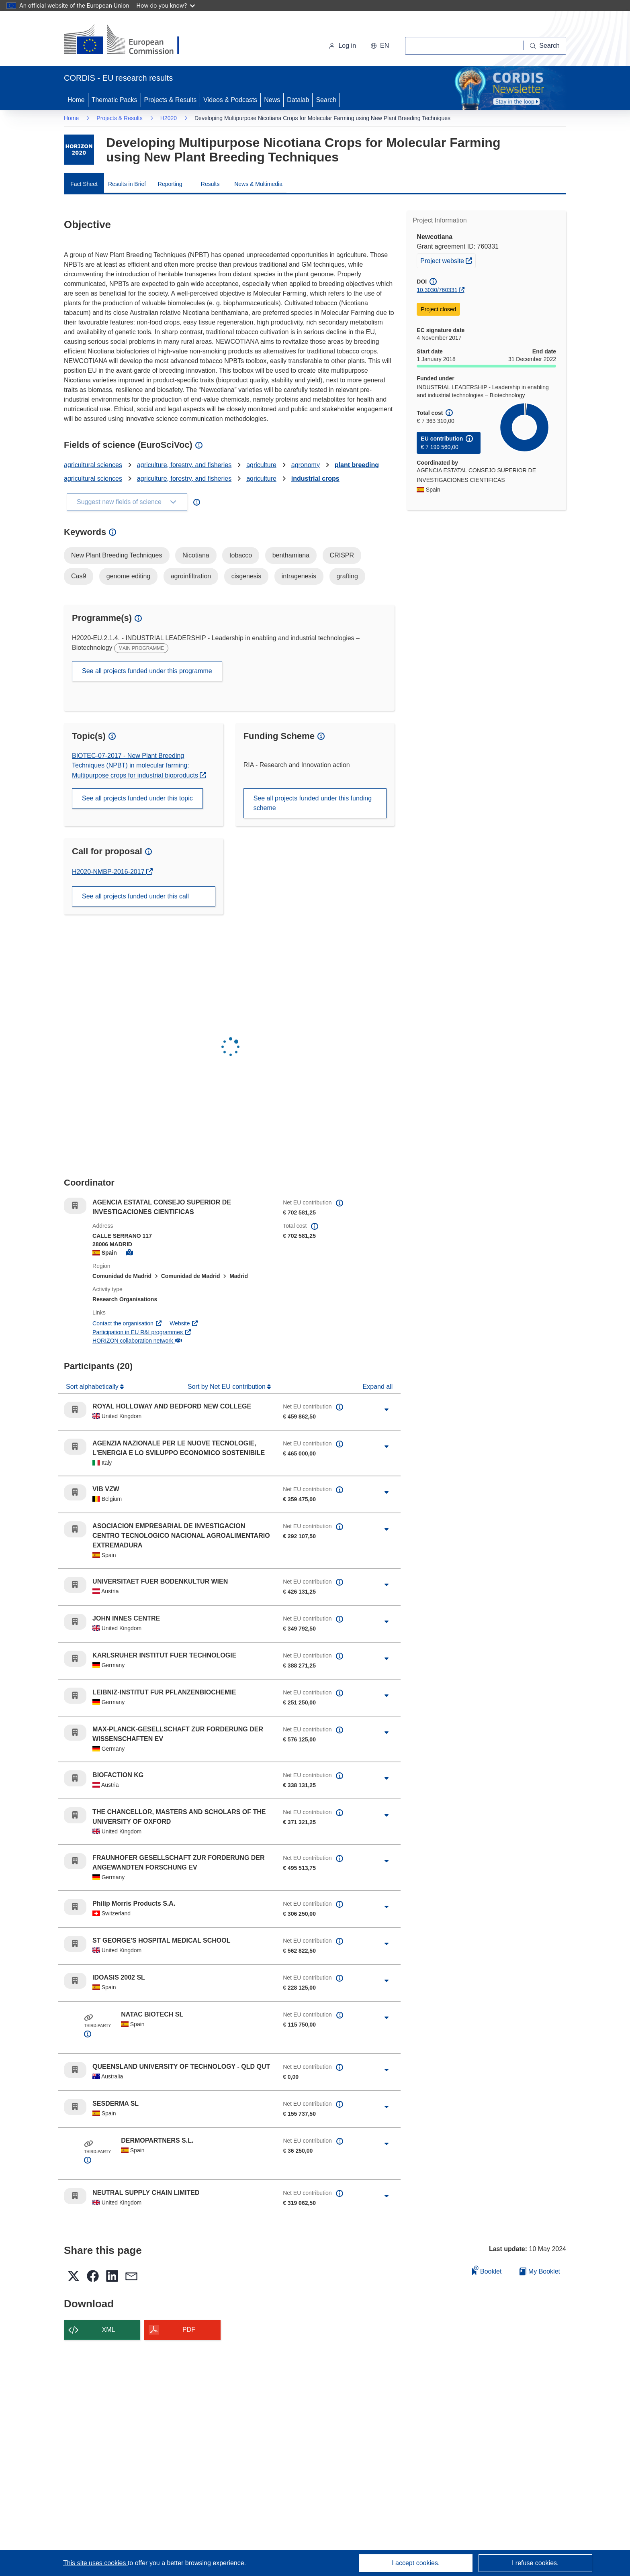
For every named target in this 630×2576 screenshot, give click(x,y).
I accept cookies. (416, 2563)
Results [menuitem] (210, 184)
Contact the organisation (127, 1323)
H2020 (168, 118)
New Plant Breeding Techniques (116, 555)
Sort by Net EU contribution (227, 1386)
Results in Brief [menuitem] (127, 184)
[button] (379, 46)
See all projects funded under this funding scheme (313, 803)
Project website (448, 259)
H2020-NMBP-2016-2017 (109, 871)
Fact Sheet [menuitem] (84, 184)
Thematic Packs (114, 99)
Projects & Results (170, 99)
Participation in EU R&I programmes (141, 1332)
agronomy (305, 464)
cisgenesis (246, 576)
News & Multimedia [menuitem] (258, 184)
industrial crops (315, 478)
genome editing (128, 576)
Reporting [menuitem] (170, 184)
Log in (342, 45)
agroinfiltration (191, 576)
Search (326, 99)
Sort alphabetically (93, 1386)
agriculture (261, 464)
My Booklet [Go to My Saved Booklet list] (540, 2271)
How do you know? (166, 5)
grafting (347, 576)
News (272, 99)
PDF (188, 2329)
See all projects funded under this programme (147, 670)
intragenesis (299, 576)
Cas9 (78, 576)
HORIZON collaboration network (137, 1340)
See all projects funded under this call (135, 896)
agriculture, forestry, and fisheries (184, 464)
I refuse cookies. (535, 2563)
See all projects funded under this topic (137, 798)
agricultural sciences (93, 464)
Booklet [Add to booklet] (487, 2270)
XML (108, 2329)
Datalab (298, 99)
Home (76, 99)
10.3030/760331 (437, 290)
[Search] (545, 46)
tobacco (240, 555)
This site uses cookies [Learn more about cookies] (95, 2563)
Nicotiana (195, 555)
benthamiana (291, 555)
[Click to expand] (386, 1410)
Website (184, 1323)
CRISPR (342, 555)
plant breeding (357, 464)
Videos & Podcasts (230, 99)
